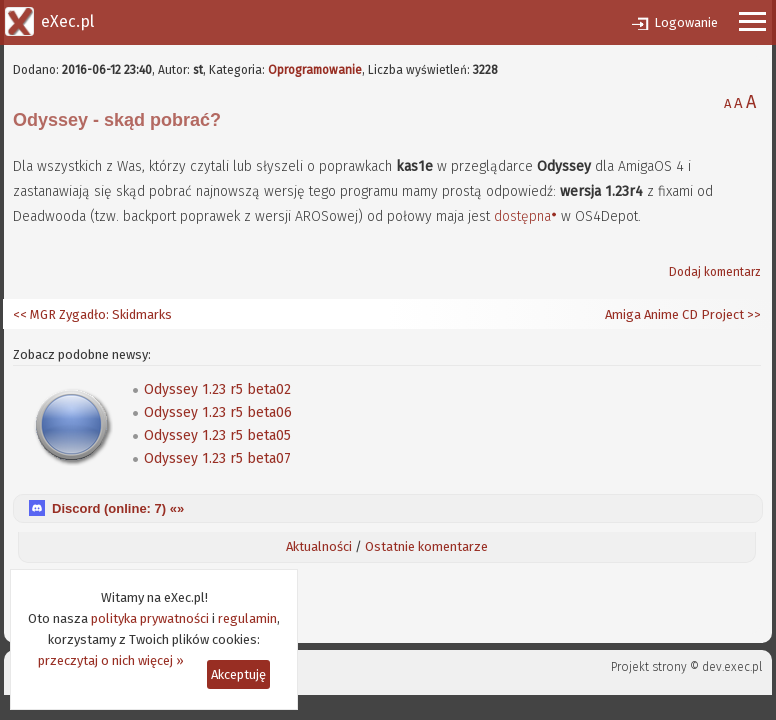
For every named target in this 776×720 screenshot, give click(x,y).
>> (752, 314)
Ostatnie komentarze (426, 546)
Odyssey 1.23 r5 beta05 (217, 435)
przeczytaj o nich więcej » (111, 660)
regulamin (247, 618)
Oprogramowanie (315, 70)
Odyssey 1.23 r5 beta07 (217, 458)
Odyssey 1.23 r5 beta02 (217, 389)
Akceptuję (238, 674)
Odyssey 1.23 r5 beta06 (218, 412)
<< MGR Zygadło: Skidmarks (92, 314)
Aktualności (319, 546)
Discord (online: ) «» (118, 508)
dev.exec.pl (732, 667)
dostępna (522, 216)
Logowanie (686, 22)
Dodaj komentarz (715, 272)
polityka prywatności (150, 618)
